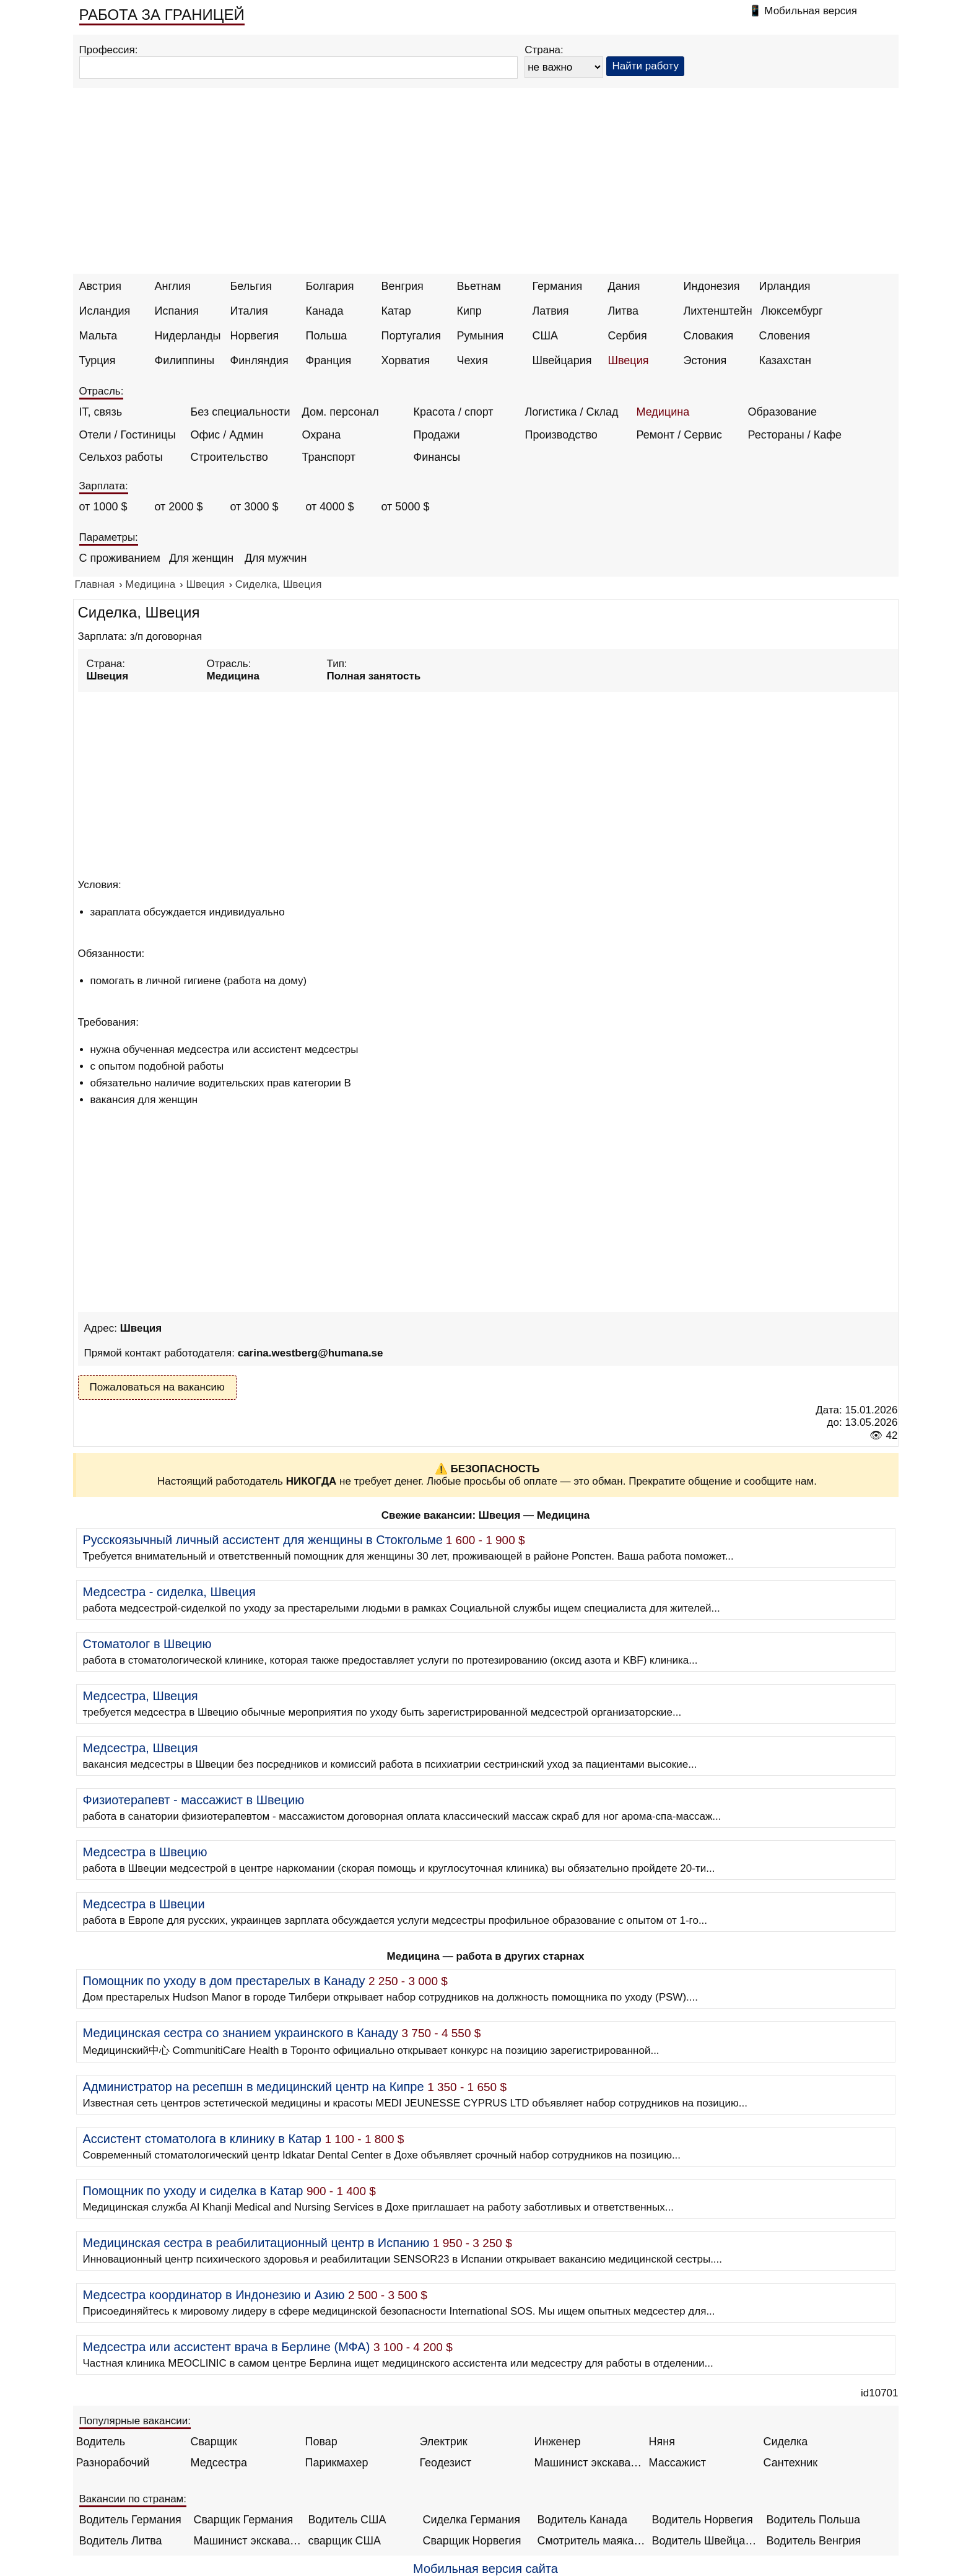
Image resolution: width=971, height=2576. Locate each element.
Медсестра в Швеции (144, 1904)
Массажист (678, 2462)
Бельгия (251, 286)
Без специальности (240, 412)
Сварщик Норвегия (472, 2541)
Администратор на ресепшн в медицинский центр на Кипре (253, 2087)
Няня (662, 2441)
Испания (177, 311)
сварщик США (344, 2541)
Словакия (709, 336)
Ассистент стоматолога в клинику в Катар (202, 2139)
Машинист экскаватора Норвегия (248, 2541)
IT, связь (101, 412)
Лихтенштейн (718, 311)
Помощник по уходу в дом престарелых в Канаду (224, 1981)
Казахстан (785, 360)
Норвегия (254, 336)
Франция (329, 360)
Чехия (472, 360)
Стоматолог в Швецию (147, 1644)
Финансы (437, 457)
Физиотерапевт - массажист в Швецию (194, 1800)
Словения (785, 336)
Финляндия (259, 360)
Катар (396, 311)
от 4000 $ (330, 506)
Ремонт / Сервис (679, 435)
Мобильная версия (810, 11)
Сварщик (214, 2441)
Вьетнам (479, 286)
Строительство (229, 457)
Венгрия (402, 286)
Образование (782, 412)
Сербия (627, 336)
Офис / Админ (227, 435)
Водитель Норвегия (702, 2519)
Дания (624, 286)
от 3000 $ (254, 506)
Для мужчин (276, 558)
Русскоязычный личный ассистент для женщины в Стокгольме (263, 1540)
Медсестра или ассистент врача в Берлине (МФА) (226, 2347)
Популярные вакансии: (135, 2421)
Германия (558, 286)
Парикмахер (336, 2462)
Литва (623, 311)
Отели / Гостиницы (127, 435)
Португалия (411, 336)
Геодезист (446, 2462)
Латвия (551, 311)
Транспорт (329, 457)
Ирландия (785, 286)
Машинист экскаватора (588, 2462)
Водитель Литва (120, 2541)
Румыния (480, 336)
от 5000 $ (405, 506)
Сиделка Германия (471, 2519)
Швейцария (562, 360)
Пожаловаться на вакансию (157, 1387)
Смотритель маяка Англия (592, 2541)
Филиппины (185, 360)
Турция (97, 360)
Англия (173, 286)
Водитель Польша (813, 2519)
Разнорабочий (113, 2462)
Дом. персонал (340, 412)
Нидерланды (188, 336)
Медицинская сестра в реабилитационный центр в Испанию (256, 2243)
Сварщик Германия (244, 2519)
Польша (326, 336)
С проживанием (119, 558)
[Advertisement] (485, 181)
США (546, 336)
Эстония (705, 360)
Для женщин (201, 558)
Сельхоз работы (121, 457)
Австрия (100, 286)
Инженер (557, 2441)
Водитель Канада (582, 2519)
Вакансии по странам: (133, 2499)
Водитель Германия (130, 2519)
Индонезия (712, 286)
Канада (325, 311)
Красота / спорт (454, 412)
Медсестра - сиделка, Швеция (169, 1592)
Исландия (105, 311)
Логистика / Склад (572, 412)
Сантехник (791, 2462)
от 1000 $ (103, 506)
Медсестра (219, 2462)
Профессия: (108, 50)
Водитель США (347, 2519)
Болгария (330, 286)
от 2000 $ (179, 506)
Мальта (98, 336)
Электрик (444, 2441)
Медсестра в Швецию (145, 1852)
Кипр (469, 311)
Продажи (437, 435)
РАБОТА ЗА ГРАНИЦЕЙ (162, 14)
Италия (249, 311)
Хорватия (405, 360)
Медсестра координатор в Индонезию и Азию (214, 2295)
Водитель (101, 2441)
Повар (321, 2441)
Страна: (544, 50)
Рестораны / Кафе (795, 435)
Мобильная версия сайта (485, 2568)
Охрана (321, 435)
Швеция (628, 360)
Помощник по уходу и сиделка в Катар (193, 2191)
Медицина (663, 412)
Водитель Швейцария (706, 2541)
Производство (561, 435)
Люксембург (792, 311)
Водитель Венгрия (814, 2541)
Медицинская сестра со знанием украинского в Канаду (240, 2033)
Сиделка (786, 2441)
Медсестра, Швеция (140, 1696)
